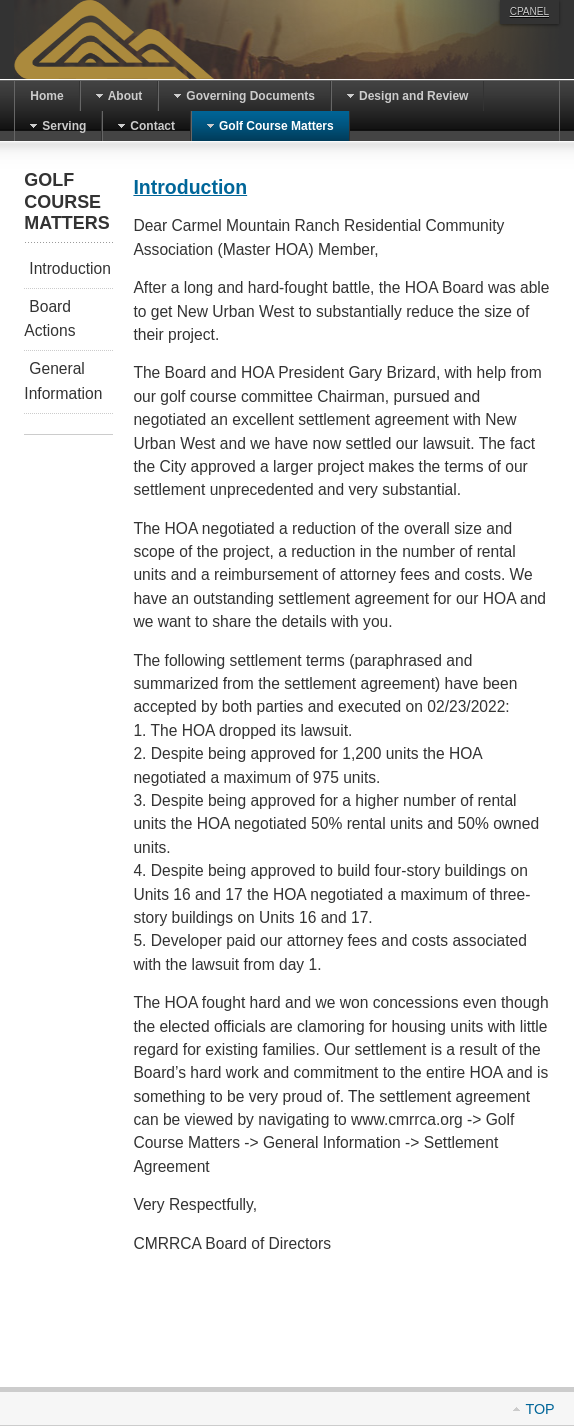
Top (539, 1409)
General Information (63, 381)
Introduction (190, 187)
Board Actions (49, 319)
